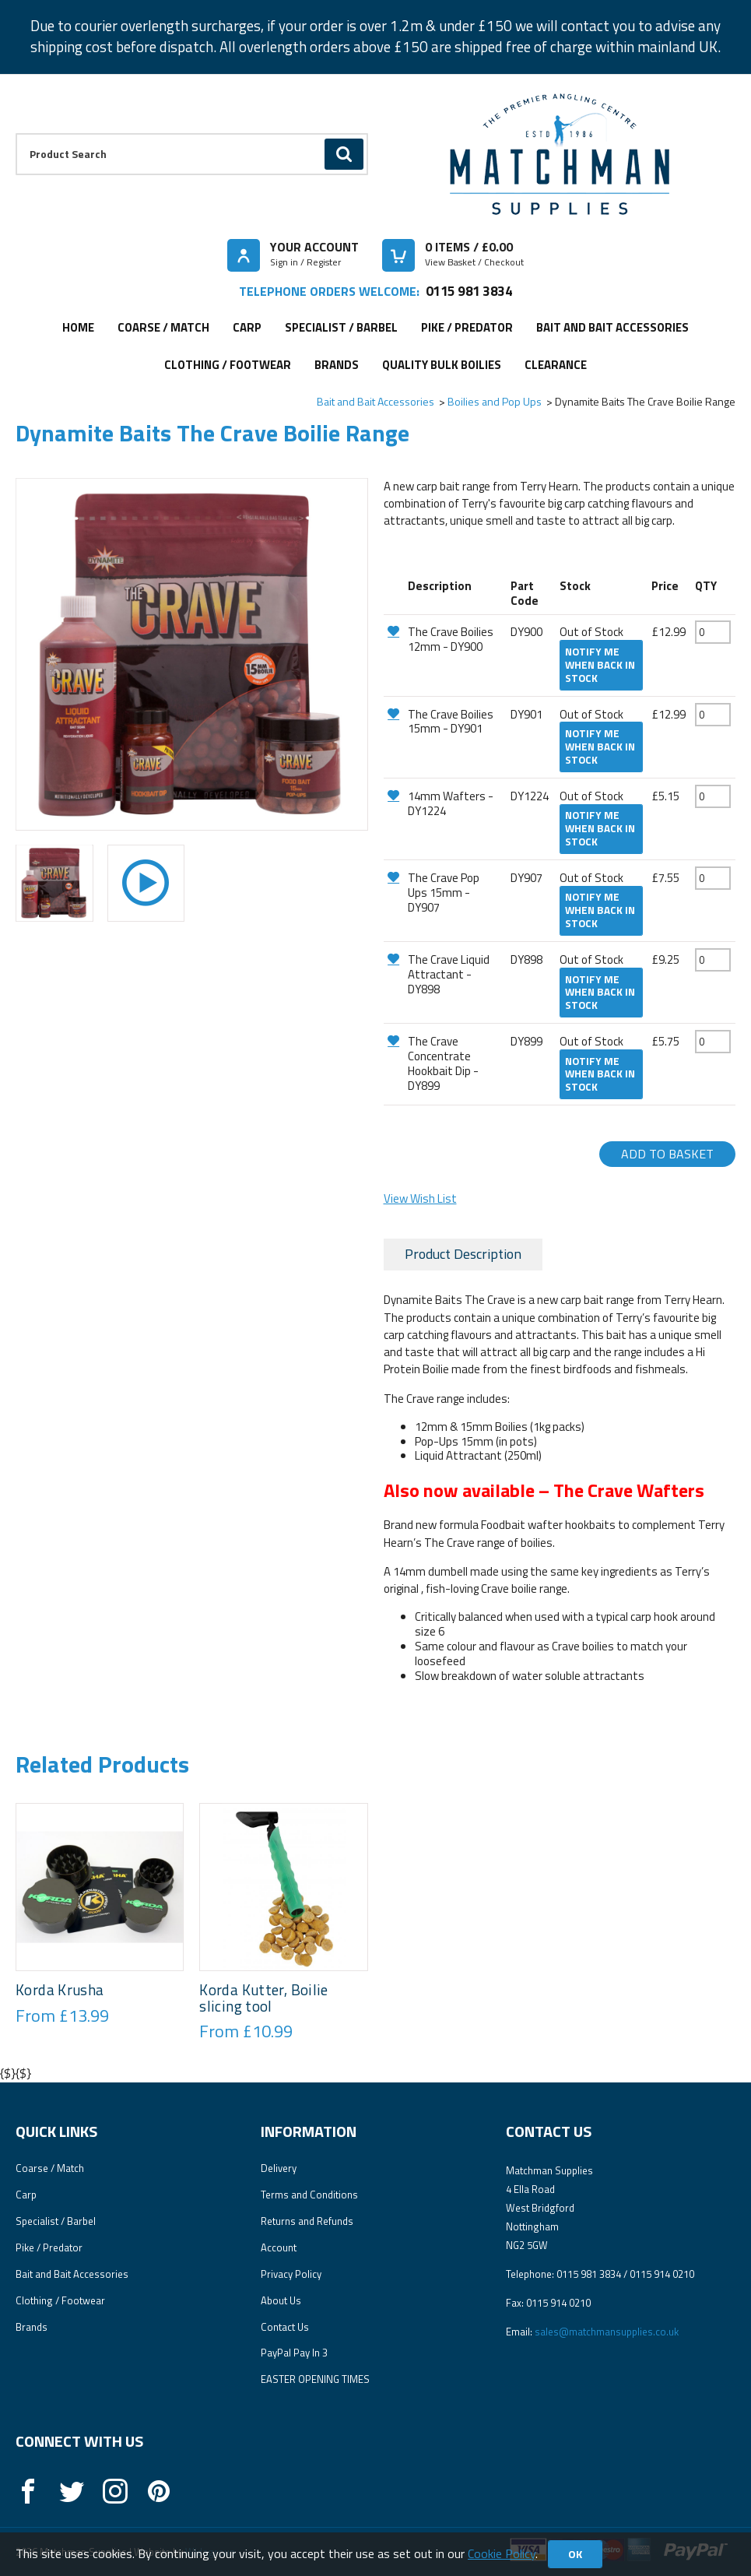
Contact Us (285, 2327)
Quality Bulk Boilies (441, 365)
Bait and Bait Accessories (612, 327)
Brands (336, 365)
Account (279, 2247)
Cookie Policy (501, 2553)
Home (78, 327)
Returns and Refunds (307, 2221)
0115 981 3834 (469, 290)
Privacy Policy (291, 2274)
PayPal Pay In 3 (294, 2352)
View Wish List (420, 1198)
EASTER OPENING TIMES (315, 2379)
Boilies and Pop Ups (494, 401)
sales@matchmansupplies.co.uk (607, 2331)
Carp (247, 327)
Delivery (279, 2168)
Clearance (556, 365)
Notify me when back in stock (600, 665)
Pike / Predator (467, 327)
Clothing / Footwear (227, 365)
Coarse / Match (163, 327)
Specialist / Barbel (341, 327)
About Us (281, 2300)
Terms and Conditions (309, 2194)
